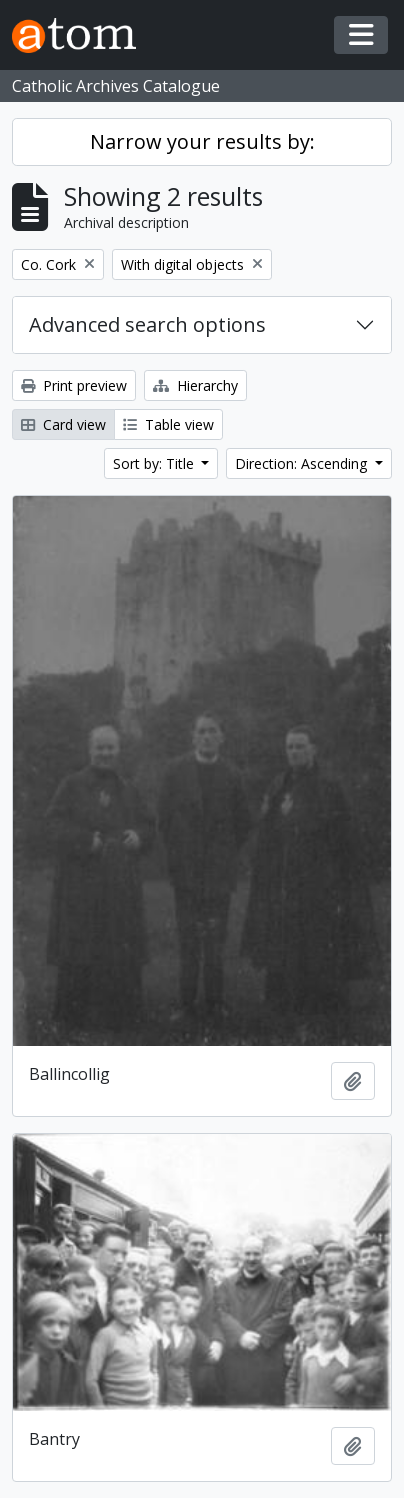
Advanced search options (147, 324)
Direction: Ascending (303, 463)
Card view (63, 424)
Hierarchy (195, 385)
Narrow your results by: (202, 141)
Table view (168, 424)
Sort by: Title (155, 463)
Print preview (74, 385)
